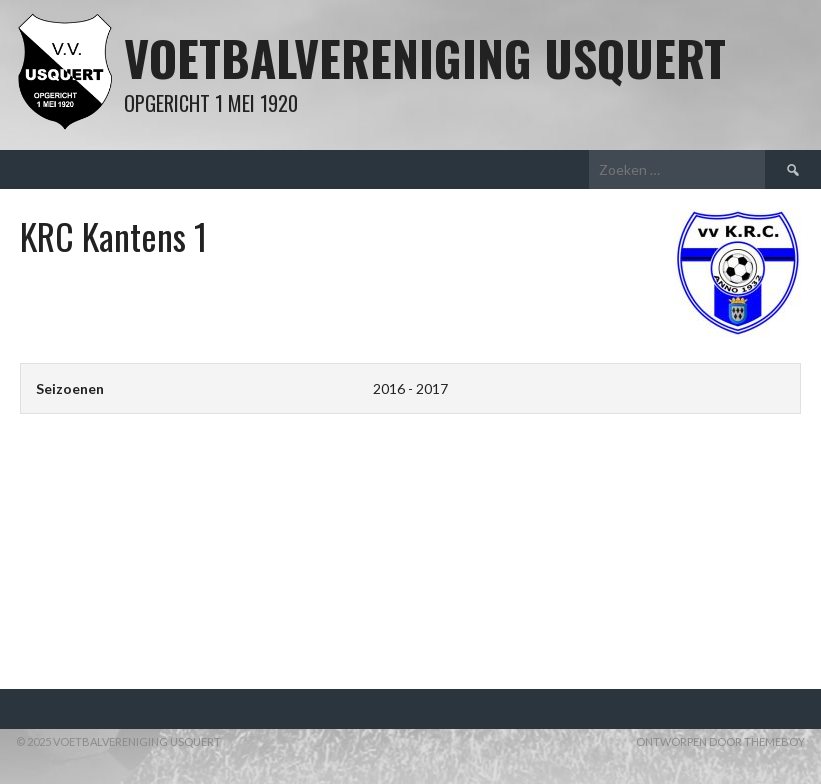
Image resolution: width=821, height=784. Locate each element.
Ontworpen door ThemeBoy (720, 741)
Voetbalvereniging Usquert (425, 57)
